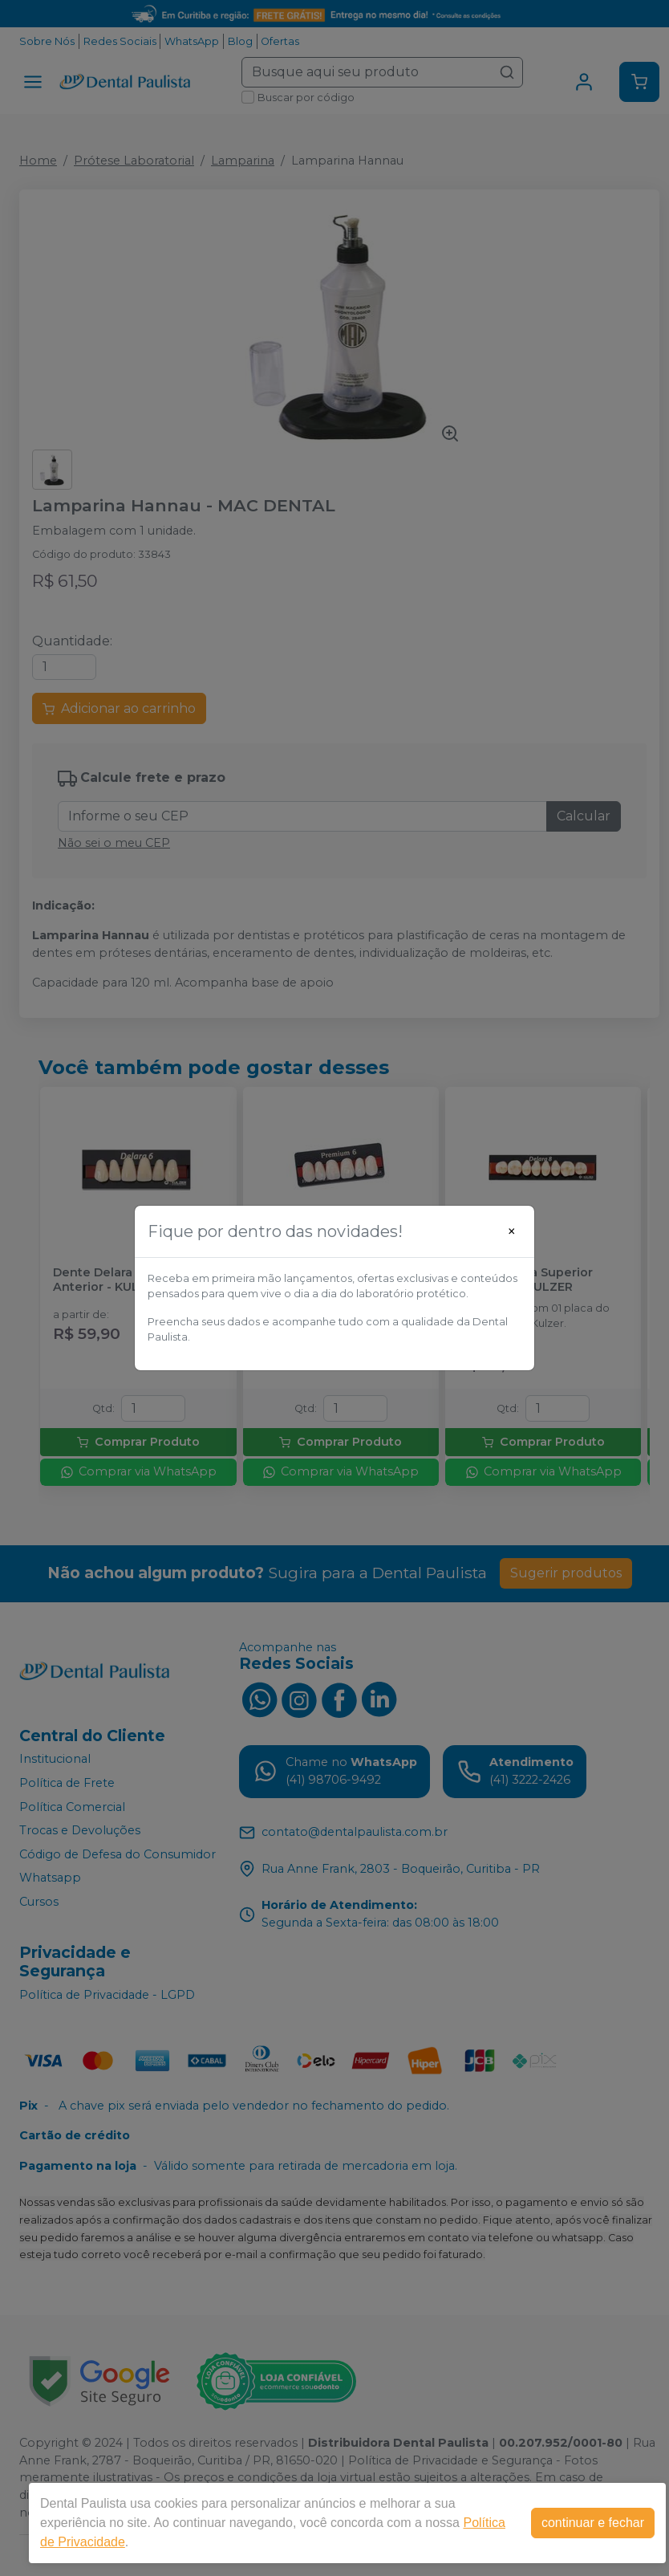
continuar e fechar (592, 2522)
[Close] (511, 1231)
